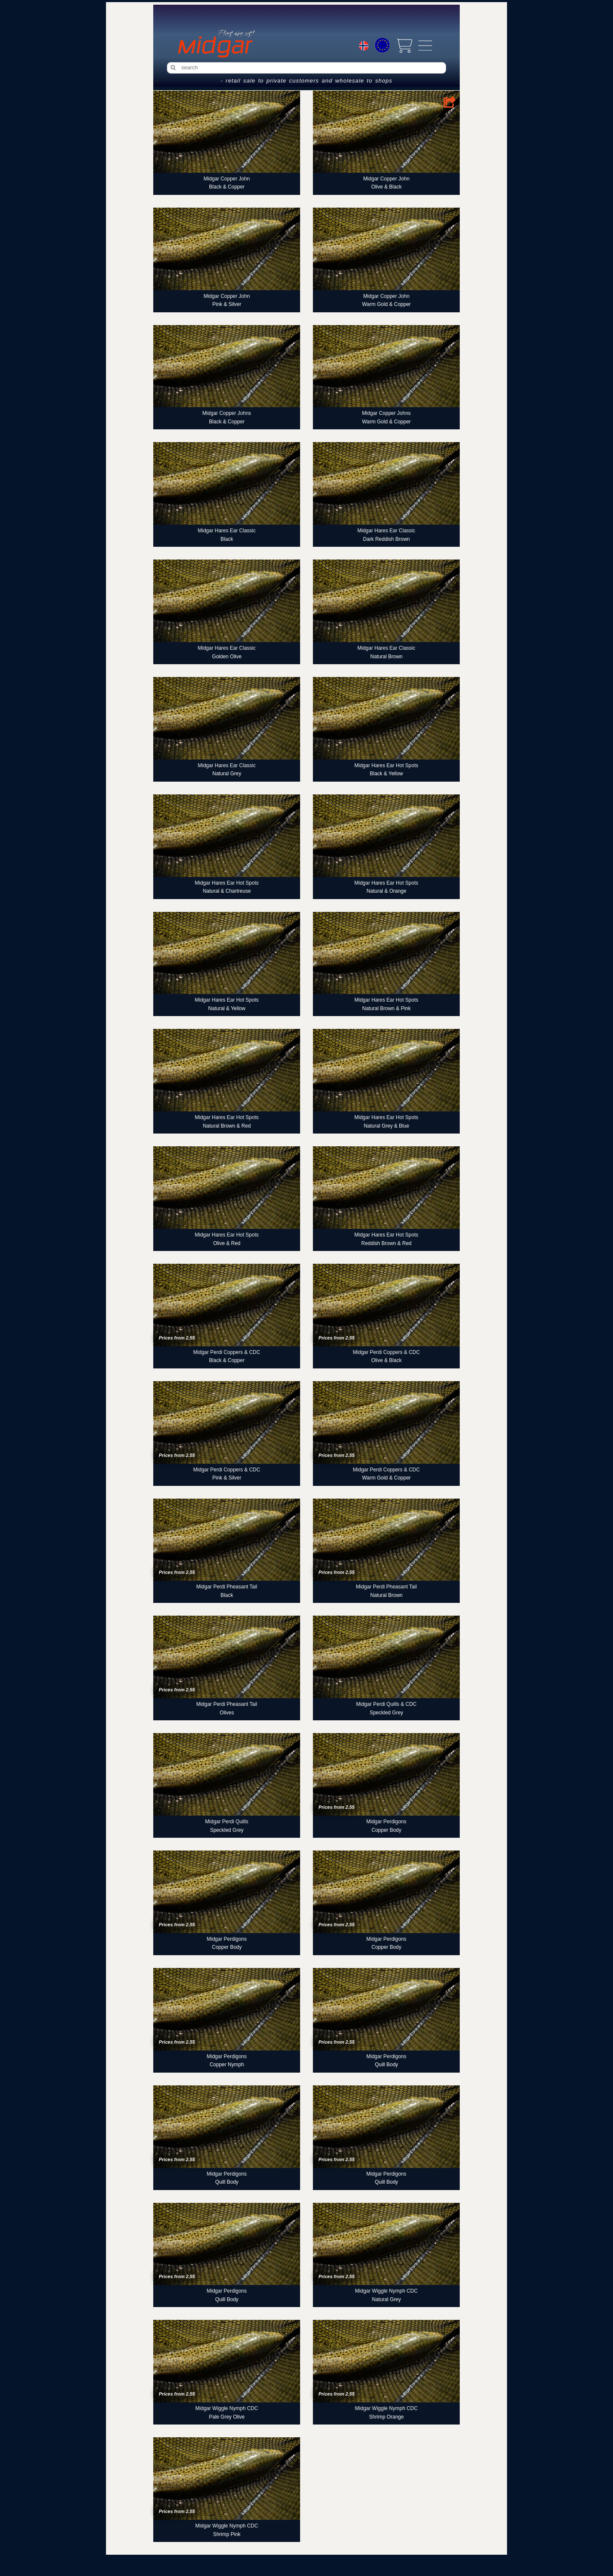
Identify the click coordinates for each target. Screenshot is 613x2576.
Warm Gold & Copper (386, 304)
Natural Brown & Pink (386, 1008)
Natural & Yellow (226, 1008)
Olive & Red (227, 1243)
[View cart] (404, 45)
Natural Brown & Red (227, 1126)
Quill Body (386, 2065)
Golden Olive (226, 657)
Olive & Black (386, 187)
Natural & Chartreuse (227, 891)
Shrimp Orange (386, 2417)
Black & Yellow (386, 774)
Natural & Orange (386, 891)
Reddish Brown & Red (386, 1243)
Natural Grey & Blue (386, 1126)
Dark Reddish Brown (386, 539)
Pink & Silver (226, 304)
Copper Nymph (226, 2065)
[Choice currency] (382, 45)
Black (227, 539)
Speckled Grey (386, 1713)
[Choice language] (364, 47)
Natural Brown (386, 657)
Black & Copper (226, 187)
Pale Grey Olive (227, 2417)
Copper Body (386, 1830)
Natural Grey (226, 774)
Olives (227, 1713)
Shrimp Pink (227, 2534)
